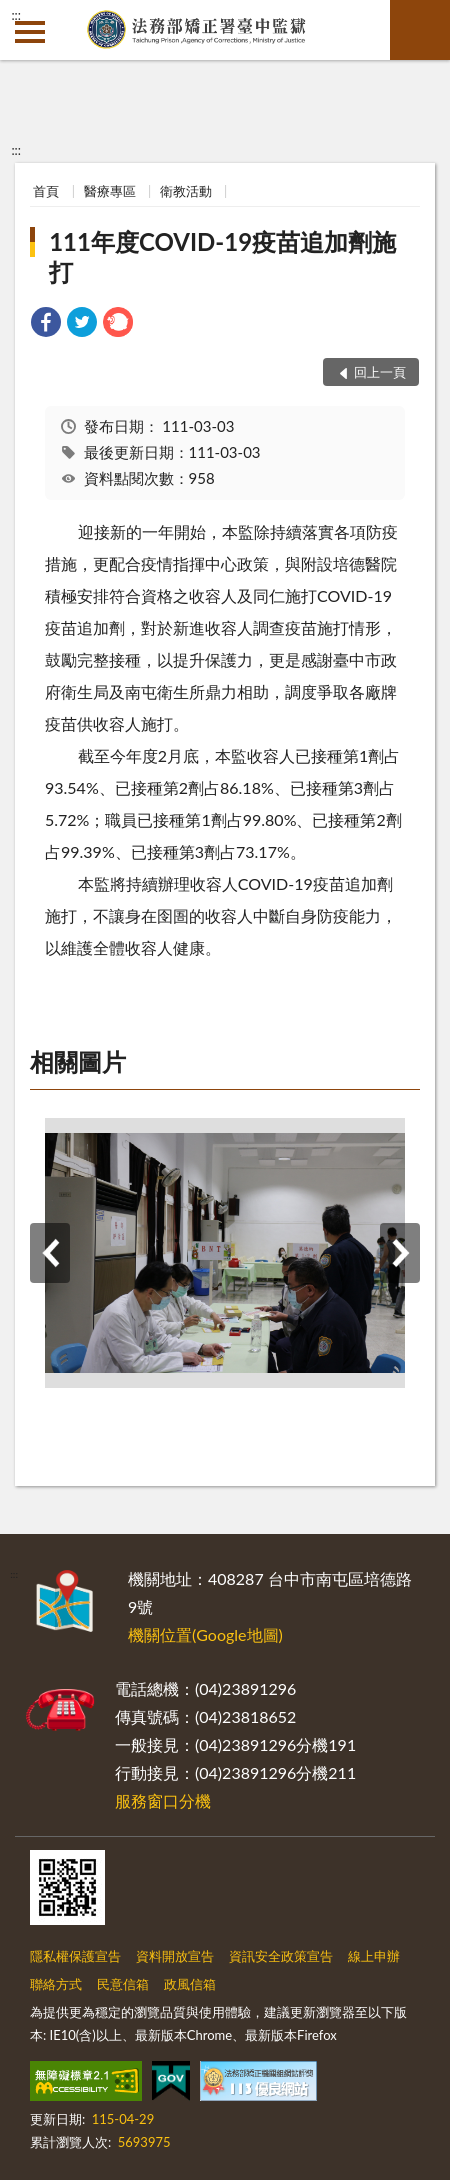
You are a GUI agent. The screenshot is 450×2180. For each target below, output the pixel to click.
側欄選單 (30, 32)
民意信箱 (123, 1984)
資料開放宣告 (175, 1956)
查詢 (420, 30)
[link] (46, 324)
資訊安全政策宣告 (281, 1956)
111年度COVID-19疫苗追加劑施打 (222, 256)
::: (16, 15)
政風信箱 (190, 1984)
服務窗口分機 (163, 1800)
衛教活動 (186, 191)
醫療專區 (110, 191)
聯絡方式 (56, 1984)
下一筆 (400, 1253)
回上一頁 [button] (380, 372)
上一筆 (50, 1253)
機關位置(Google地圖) (205, 1634)
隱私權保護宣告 (75, 1956)
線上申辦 (374, 1956)
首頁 (46, 191)
